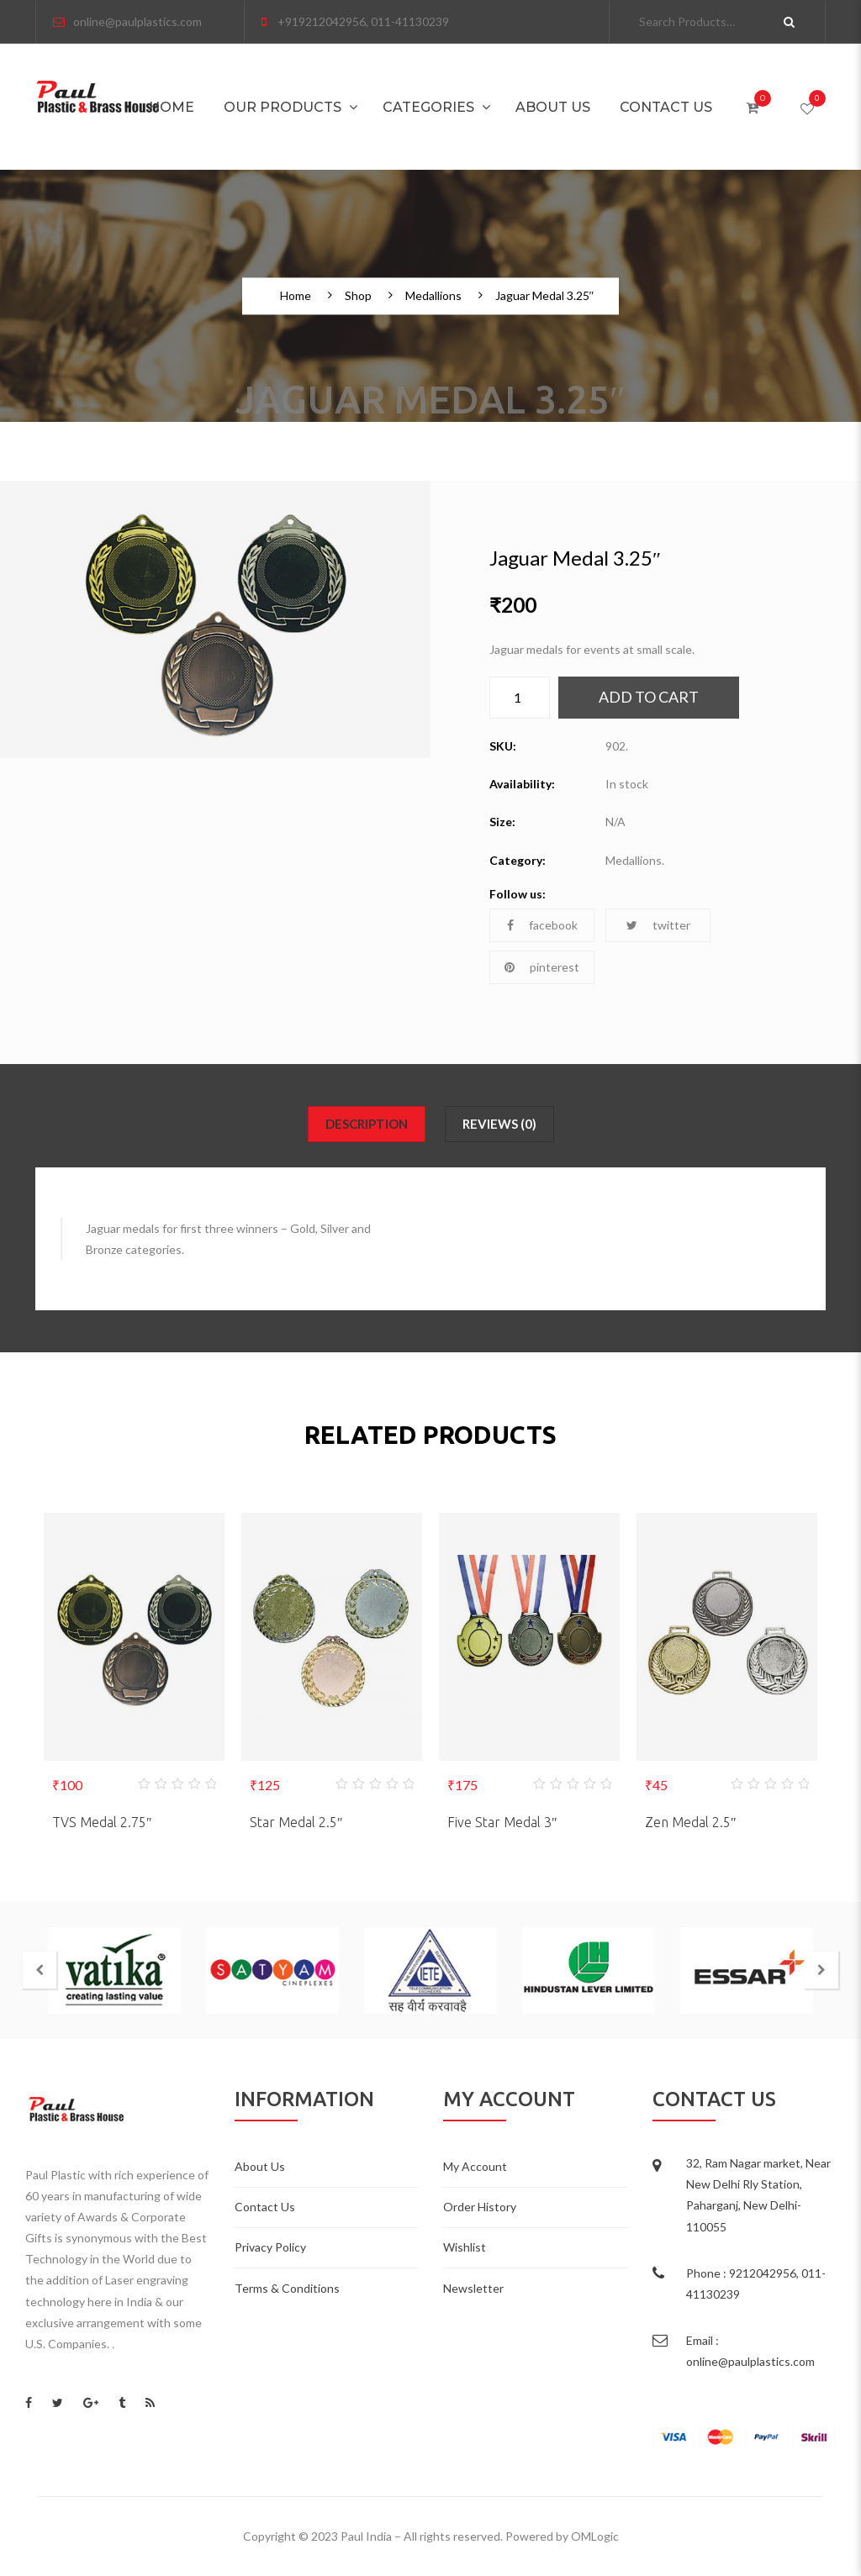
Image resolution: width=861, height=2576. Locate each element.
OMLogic (595, 2536)
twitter (658, 925)
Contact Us (666, 107)
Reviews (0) (499, 1123)
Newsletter (473, 2288)
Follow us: (517, 894)
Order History (479, 2206)
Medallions (433, 296)
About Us (552, 107)
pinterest (541, 967)
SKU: (502, 746)
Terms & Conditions (287, 2288)
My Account (475, 2166)
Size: (502, 821)
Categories (428, 107)
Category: (517, 860)
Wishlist (464, 2247)
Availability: (522, 784)
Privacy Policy (270, 2247)
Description (366, 1123)
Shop (358, 296)
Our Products (282, 107)
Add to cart (649, 696)
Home (171, 107)
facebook (542, 925)
